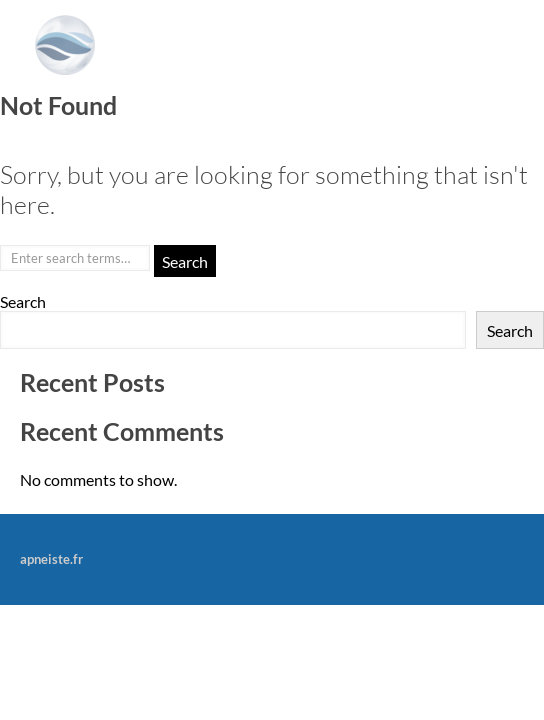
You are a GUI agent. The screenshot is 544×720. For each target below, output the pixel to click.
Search (23, 301)
